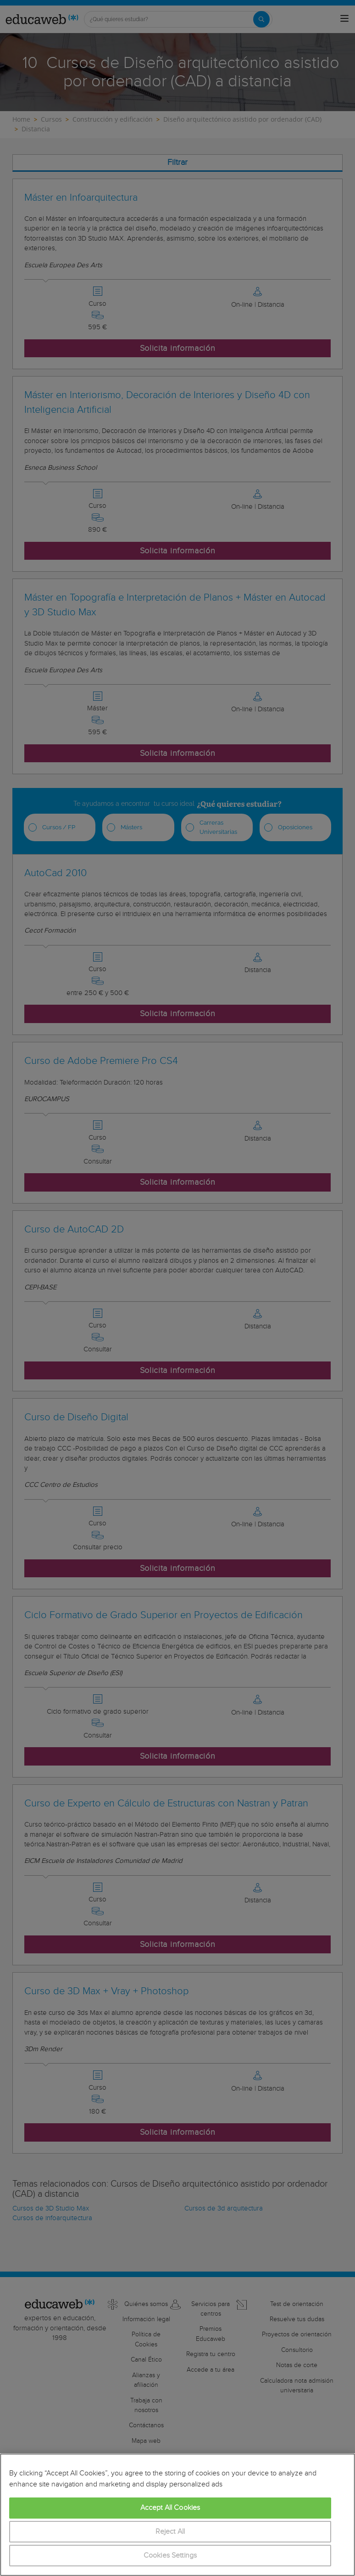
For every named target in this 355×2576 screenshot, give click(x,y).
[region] (177, 2514)
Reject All (170, 2531)
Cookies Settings (170, 2555)
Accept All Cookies (170, 2507)
